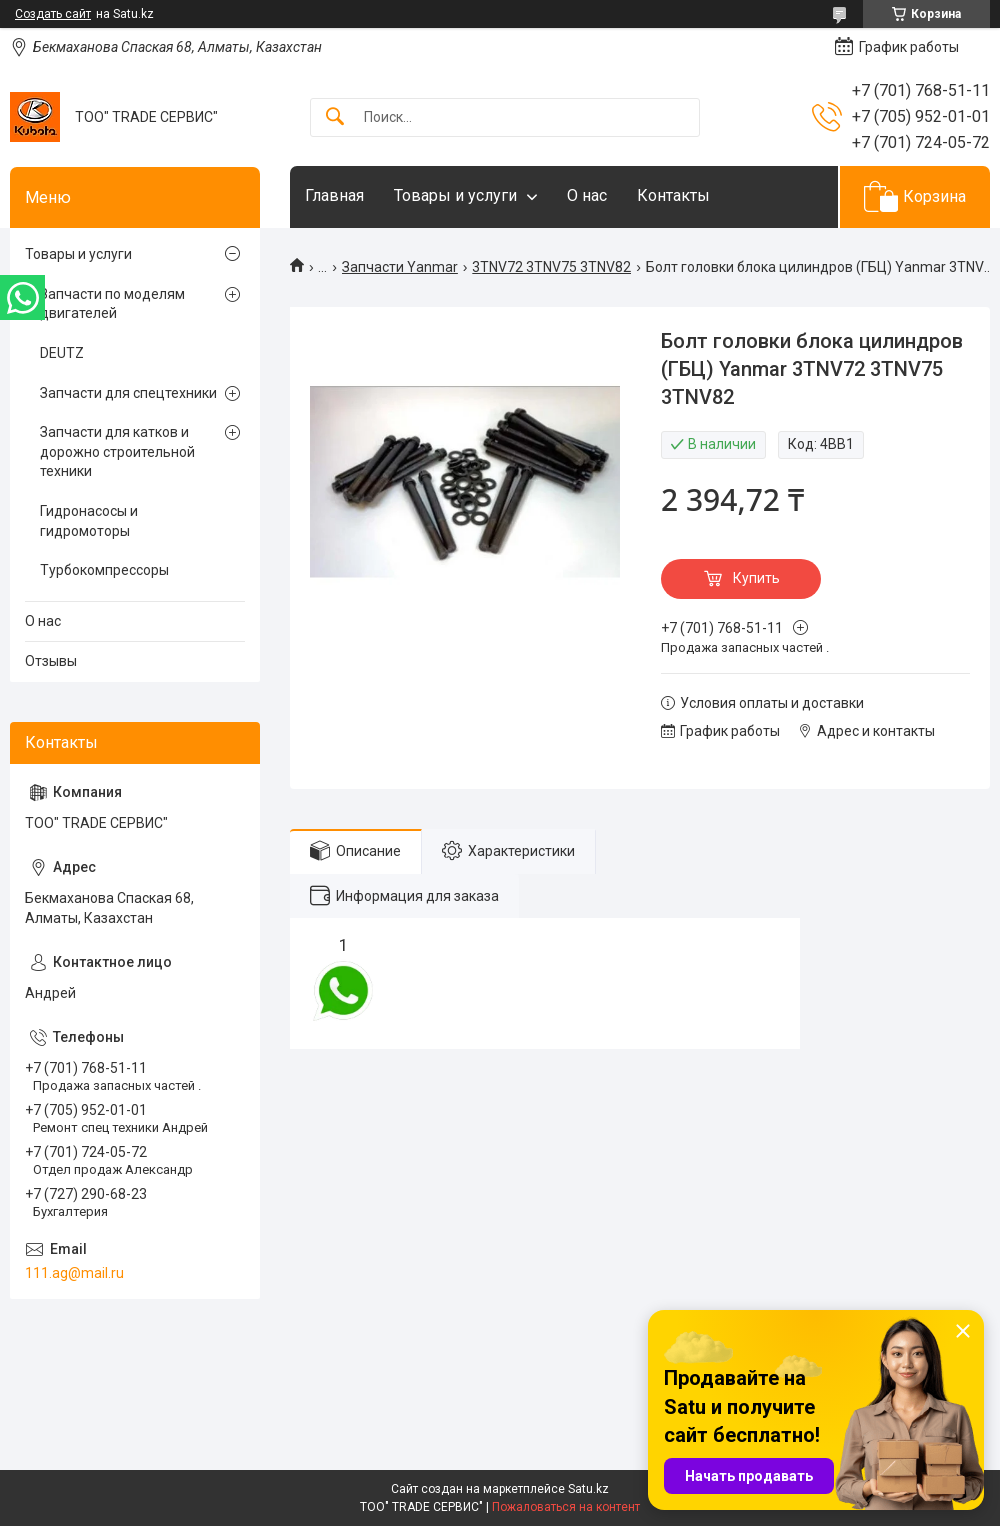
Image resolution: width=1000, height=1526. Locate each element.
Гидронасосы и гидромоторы (89, 521)
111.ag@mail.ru (74, 1273)
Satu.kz (588, 1489)
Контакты (673, 195)
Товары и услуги (455, 195)
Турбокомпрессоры (104, 570)
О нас (587, 195)
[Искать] (335, 117)
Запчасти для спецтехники (128, 393)
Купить (756, 578)
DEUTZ (62, 353)
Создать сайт (53, 14)
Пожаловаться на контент (566, 1507)
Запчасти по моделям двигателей (112, 304)
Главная (334, 195)
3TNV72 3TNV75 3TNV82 (551, 267)
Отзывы (51, 661)
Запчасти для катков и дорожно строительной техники (117, 451)
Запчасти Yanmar (400, 267)
